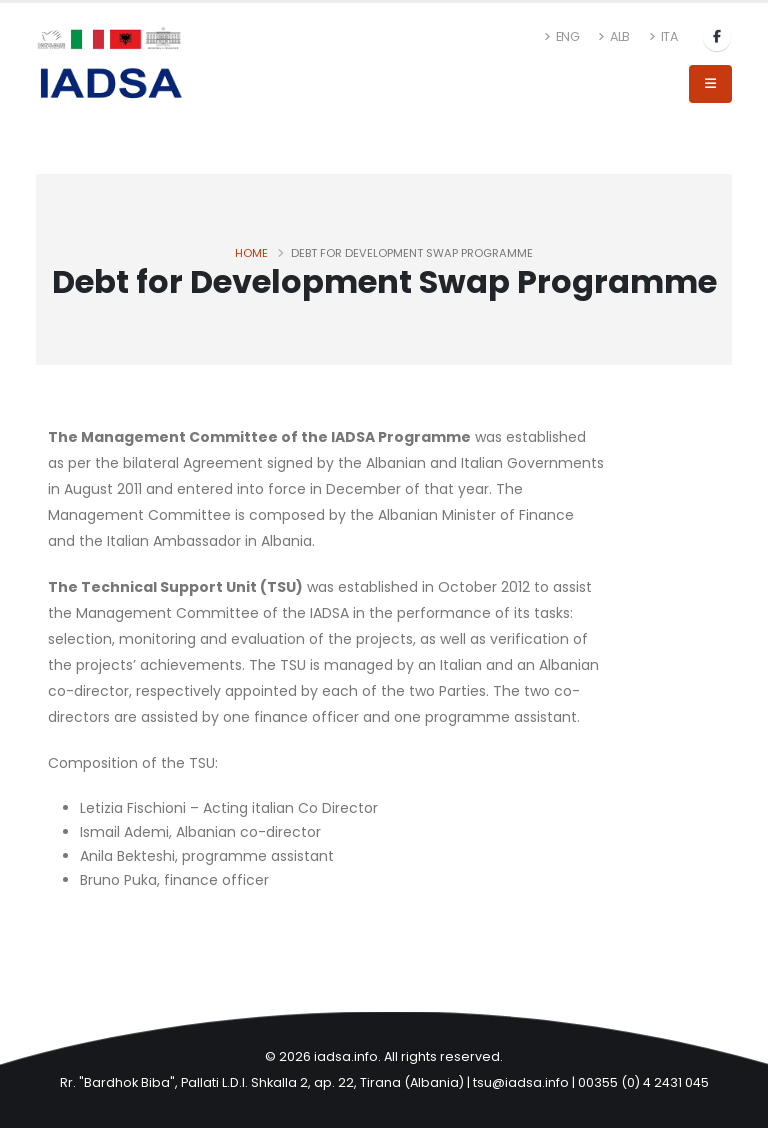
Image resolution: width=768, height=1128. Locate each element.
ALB (614, 36)
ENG (562, 36)
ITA (663, 36)
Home (251, 253)
